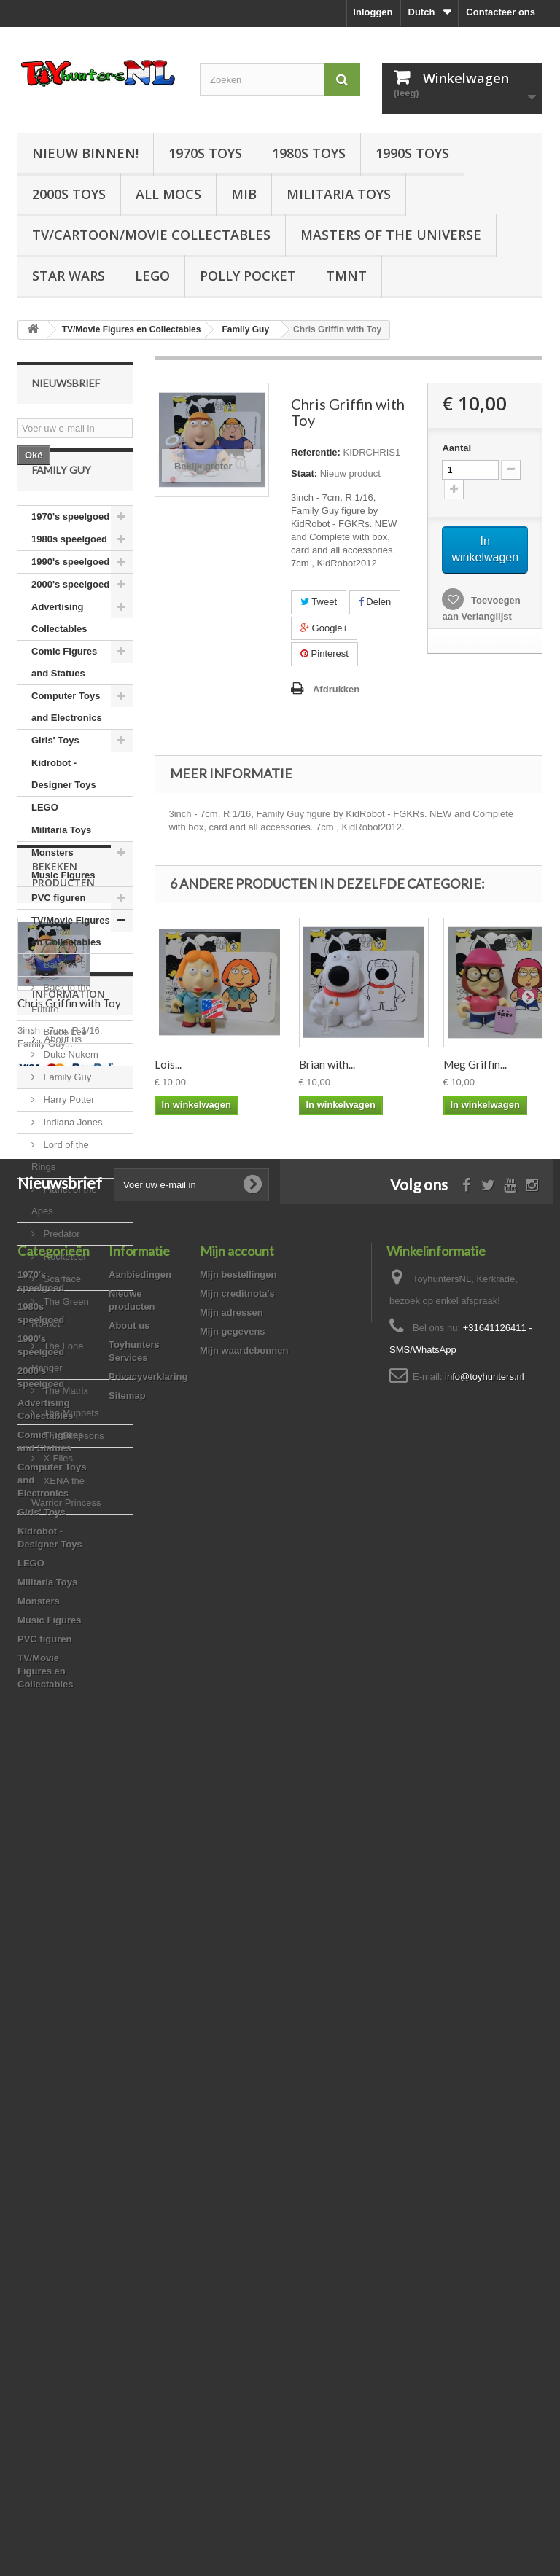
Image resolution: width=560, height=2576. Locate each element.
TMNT (346, 275)
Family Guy (66, 1115)
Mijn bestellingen (238, 2074)
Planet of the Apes (64, 1238)
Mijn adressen (231, 2112)
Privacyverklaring (148, 2176)
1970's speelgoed (70, 555)
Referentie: (316, 452)
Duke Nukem (69, 1093)
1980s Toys (309, 153)
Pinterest (324, 653)
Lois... (168, 1064)
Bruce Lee (64, 1070)
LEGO (152, 275)
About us (62, 1873)
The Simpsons (72, 1474)
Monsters (52, 891)
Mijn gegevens (232, 2131)
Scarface (61, 1317)
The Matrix (64, 1429)
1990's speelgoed (70, 600)
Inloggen (372, 12)
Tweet (318, 601)
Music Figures (63, 913)
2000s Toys (69, 194)
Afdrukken (336, 689)
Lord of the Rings (60, 1194)
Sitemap (127, 2195)
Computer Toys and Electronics (66, 745)
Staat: (304, 473)
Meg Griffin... (475, 1064)
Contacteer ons (500, 12)
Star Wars (68, 275)
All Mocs (168, 194)
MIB (244, 194)
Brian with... (327, 1064)
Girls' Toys (55, 778)
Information (68, 1834)
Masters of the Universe (390, 234)
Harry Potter (68, 1138)
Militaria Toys (339, 194)
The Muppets (70, 1451)
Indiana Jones (72, 1160)
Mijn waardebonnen (244, 2149)
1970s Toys (205, 153)
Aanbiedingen (140, 2074)
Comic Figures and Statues (64, 700)
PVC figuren (58, 936)
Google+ (324, 627)
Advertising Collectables (59, 656)
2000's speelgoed (70, 622)
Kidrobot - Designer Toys (63, 812)
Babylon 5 (63, 1003)
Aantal (456, 447)
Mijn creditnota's (237, 2093)
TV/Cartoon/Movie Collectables (151, 234)
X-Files (57, 1496)
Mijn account (237, 2050)
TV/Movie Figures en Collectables (70, 969)
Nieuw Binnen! (85, 153)
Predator (60, 1272)
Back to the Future (61, 1036)
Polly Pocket (248, 275)
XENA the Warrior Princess (66, 1530)
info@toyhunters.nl (484, 2176)
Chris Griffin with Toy (69, 1733)
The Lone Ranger (57, 1395)
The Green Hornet (60, 1351)
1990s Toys (412, 153)
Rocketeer (64, 1294)
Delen (375, 601)
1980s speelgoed (69, 577)
